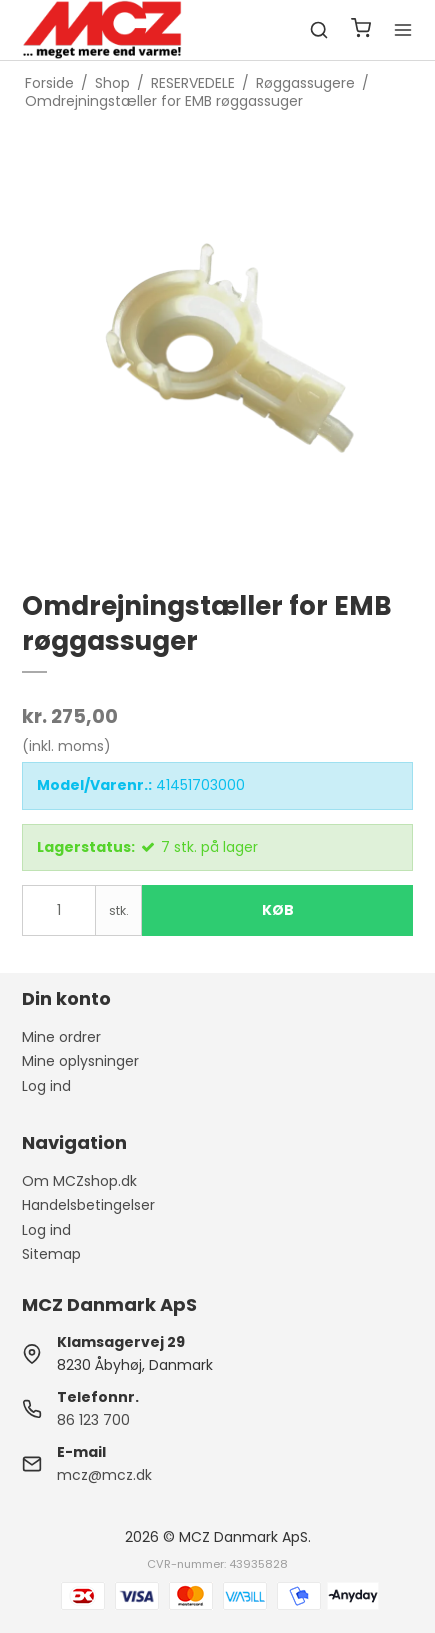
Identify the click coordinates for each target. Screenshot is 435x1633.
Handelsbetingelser (88, 1205)
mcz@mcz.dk (104, 1475)
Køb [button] (278, 910)
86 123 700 (93, 1420)
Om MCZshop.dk (79, 1181)
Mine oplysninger (80, 1061)
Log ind (46, 1086)
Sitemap (51, 1254)
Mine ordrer (61, 1037)
